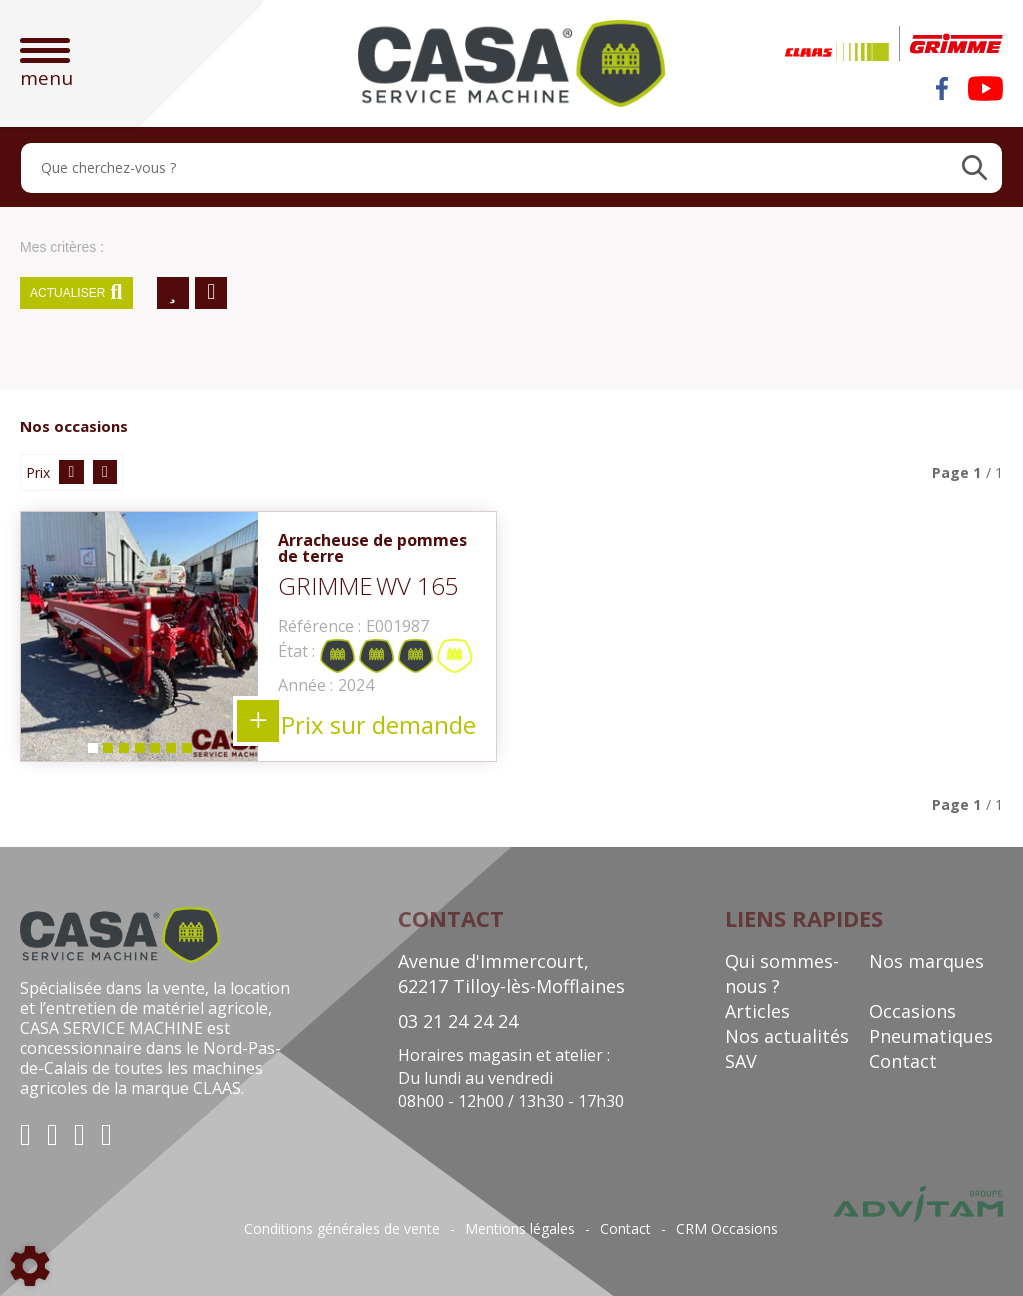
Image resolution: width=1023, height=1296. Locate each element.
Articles (757, 1011)
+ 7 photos (258, 721)
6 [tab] (171, 752)
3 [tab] (123, 752)
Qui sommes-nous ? (782, 973)
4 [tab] (139, 752)
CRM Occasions (727, 1229)
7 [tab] (187, 752)
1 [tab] (91, 752)
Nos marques (926, 961)
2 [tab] (107, 752)
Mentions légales (520, 1229)
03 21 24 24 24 (458, 1021)
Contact (903, 1061)
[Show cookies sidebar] (30, 1266)
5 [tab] (155, 752)
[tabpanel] (140, 636)
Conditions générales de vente (342, 1229)
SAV (741, 1061)
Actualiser (76, 293)
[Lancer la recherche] (974, 168)
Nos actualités (787, 1036)
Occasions (912, 1011)
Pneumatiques (931, 1036)
